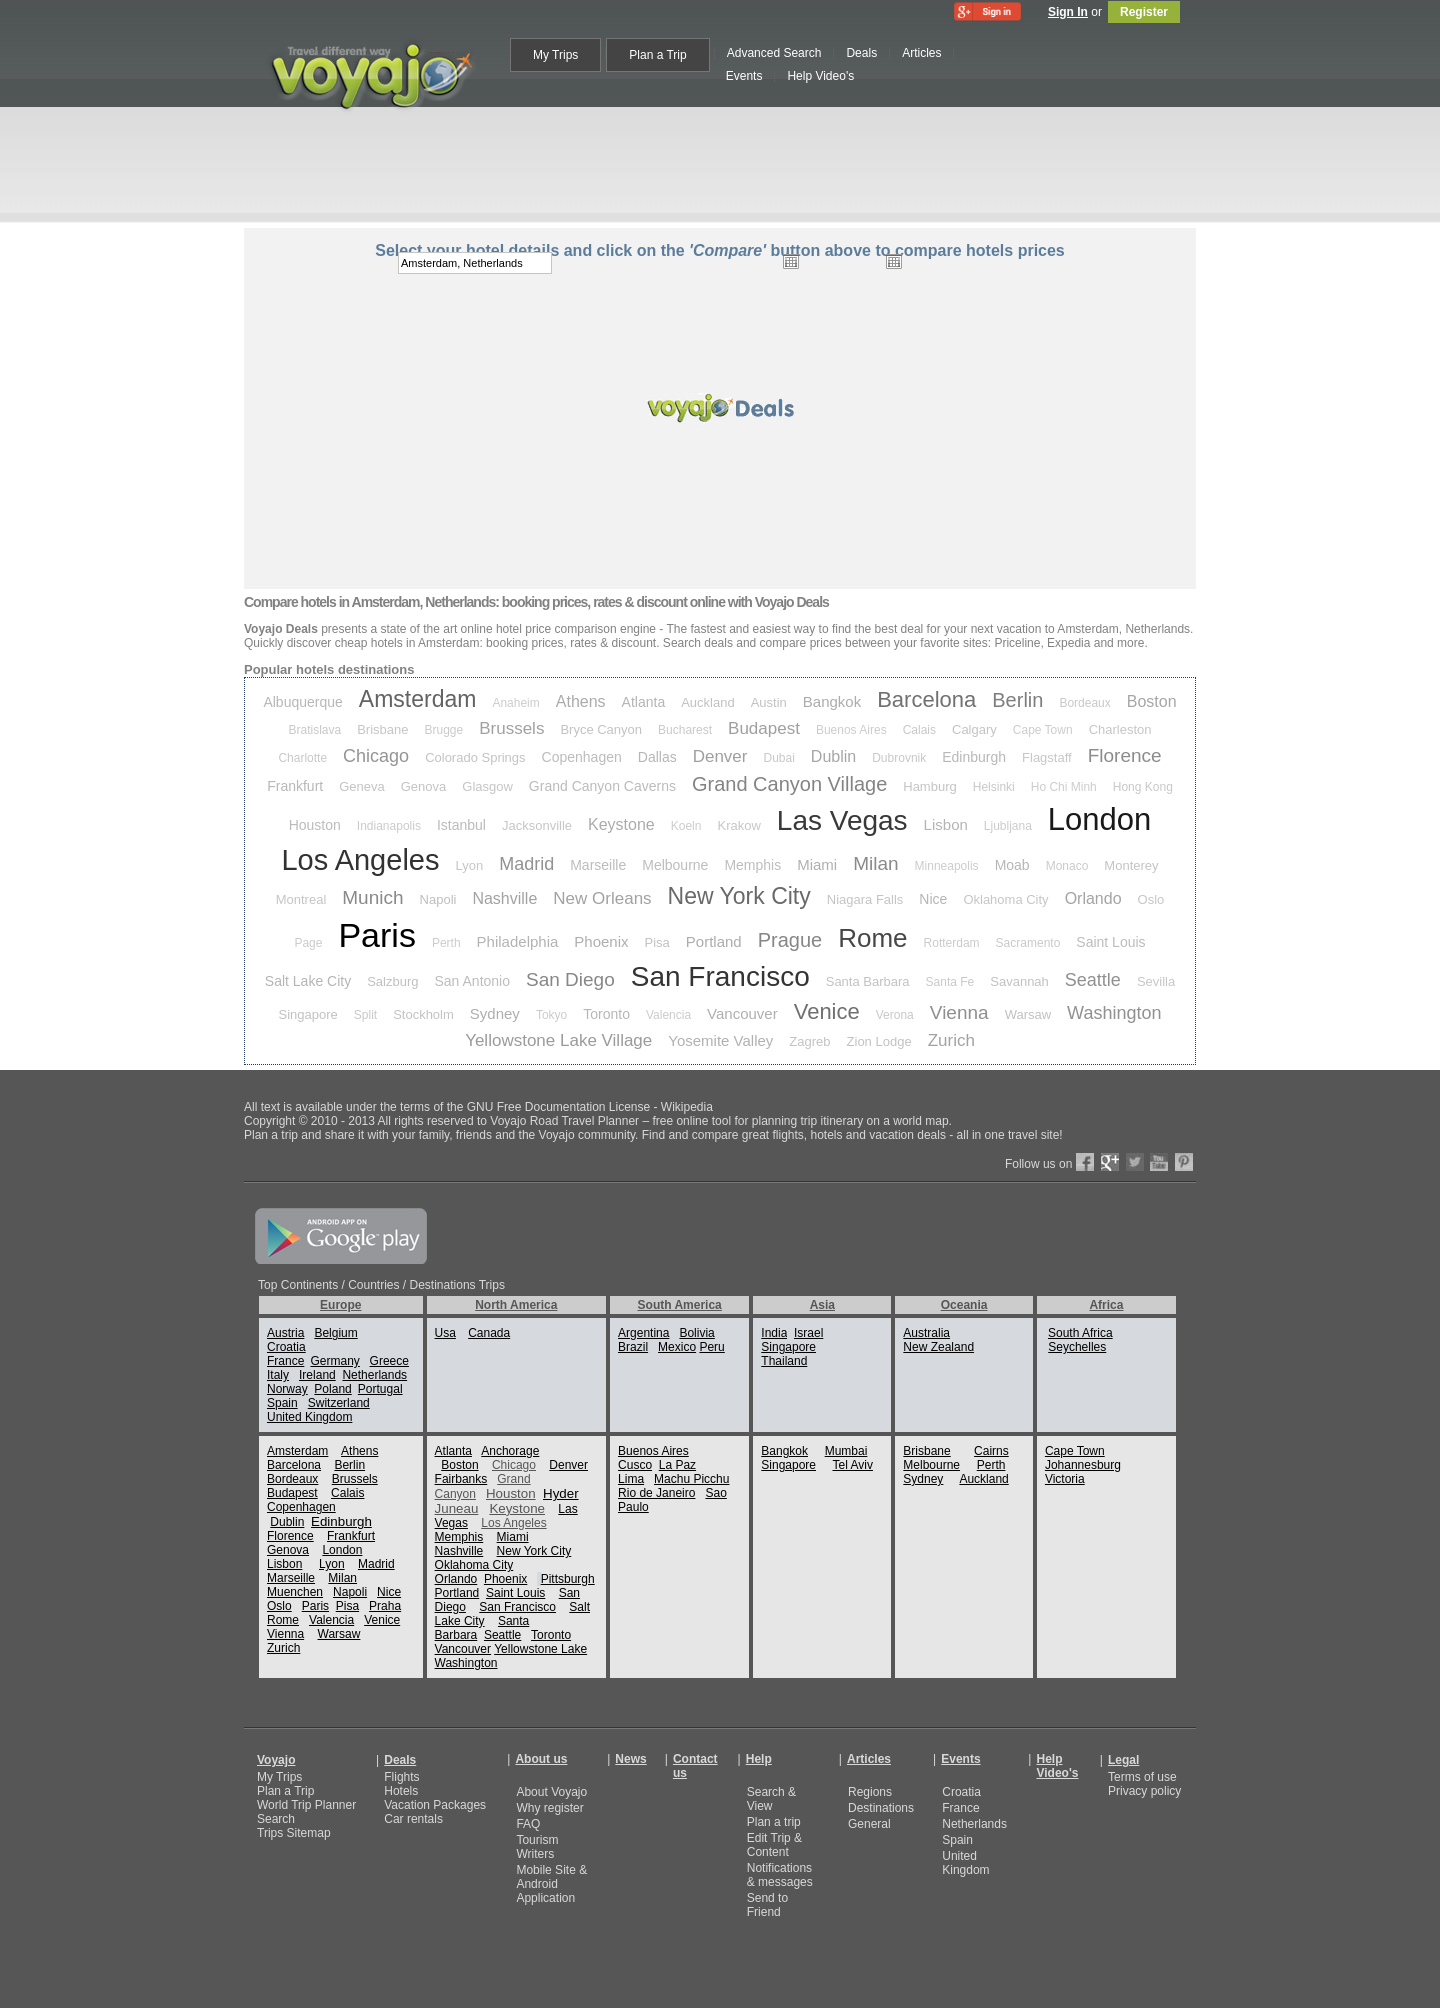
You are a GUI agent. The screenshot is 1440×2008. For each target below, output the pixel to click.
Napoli (438, 899)
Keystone (621, 824)
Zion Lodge (879, 1041)
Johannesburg (1083, 1465)
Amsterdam (418, 699)
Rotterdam (952, 943)
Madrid (526, 864)
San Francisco (720, 976)
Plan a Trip (285, 1791)
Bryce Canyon (601, 729)
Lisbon (946, 824)
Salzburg (392, 981)
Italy (278, 1375)
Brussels (511, 728)
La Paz (677, 1465)
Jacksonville (537, 825)
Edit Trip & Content (774, 1845)
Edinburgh (974, 757)
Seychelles (1077, 1347)
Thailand (784, 1361)
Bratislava (315, 730)
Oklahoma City (1005, 899)
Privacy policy (1144, 1791)
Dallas (657, 757)
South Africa (1080, 1333)
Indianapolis (389, 826)
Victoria (1065, 1479)
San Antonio (473, 981)
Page (308, 943)
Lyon (469, 865)
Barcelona (926, 699)
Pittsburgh (568, 1579)
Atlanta (644, 702)
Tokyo (551, 1015)
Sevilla (1156, 981)
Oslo (1151, 899)
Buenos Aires (851, 730)
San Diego (570, 979)
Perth (446, 943)
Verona (895, 1015)
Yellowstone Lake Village (558, 1040)
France (285, 1361)
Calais (919, 730)
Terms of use (1142, 1777)
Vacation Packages (435, 1805)
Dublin (833, 756)
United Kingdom (309, 1417)
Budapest (764, 728)
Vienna (959, 1012)
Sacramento (1028, 943)
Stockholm (423, 1014)
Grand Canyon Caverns (602, 786)
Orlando (1093, 898)
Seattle (1093, 980)
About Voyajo (551, 1792)
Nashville (504, 898)
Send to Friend (767, 1905)
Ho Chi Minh (1064, 787)
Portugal (380, 1389)
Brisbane (382, 729)
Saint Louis (1110, 942)
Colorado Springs (475, 757)
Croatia (286, 1347)
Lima (631, 1479)
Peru (711, 1347)
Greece (389, 1361)
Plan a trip (774, 1822)
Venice (827, 1011)
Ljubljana (1008, 826)
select (1003, 263)
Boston (1152, 701)
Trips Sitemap (294, 1833)
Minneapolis (947, 866)
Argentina (643, 1333)
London (1099, 819)
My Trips (279, 1777)
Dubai (778, 758)
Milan (875, 863)
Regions (870, 1792)
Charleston (1120, 729)
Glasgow (487, 786)
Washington (1114, 1013)
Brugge (444, 730)
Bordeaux (1084, 703)
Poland (332, 1389)
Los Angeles (360, 860)
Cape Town (1043, 730)
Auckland (707, 702)
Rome (872, 938)
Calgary (974, 729)
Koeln (686, 826)
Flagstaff (1047, 757)
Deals (400, 1760)
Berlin (1017, 700)
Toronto (606, 1014)
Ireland (317, 1375)
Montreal (301, 899)
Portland (714, 941)
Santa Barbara (868, 981)
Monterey (1131, 865)
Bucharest (685, 730)
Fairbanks (461, 1479)
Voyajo (276, 1760)
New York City (739, 896)
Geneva (362, 786)
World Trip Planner (306, 1805)
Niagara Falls (865, 899)
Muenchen (295, 1592)
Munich (372, 897)
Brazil (633, 1347)
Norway (287, 1389)
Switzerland (339, 1403)
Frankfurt (295, 786)
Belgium (335, 1333)
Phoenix (601, 941)
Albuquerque (302, 702)
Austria (285, 1333)
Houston (315, 825)
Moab (1012, 865)
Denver (720, 756)
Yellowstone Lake (540, 1649)
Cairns (991, 1451)
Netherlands (374, 1375)
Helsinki (994, 787)
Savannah (1019, 981)
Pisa (657, 942)
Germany (334, 1361)
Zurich (951, 1040)
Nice (933, 899)
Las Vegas (842, 820)
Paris (376, 935)
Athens (581, 701)
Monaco (1067, 866)
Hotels (401, 1791)
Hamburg (929, 786)
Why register (549, 1808)
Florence (1125, 755)
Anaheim (515, 703)
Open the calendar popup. (791, 261)
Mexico (677, 1347)
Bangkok (832, 701)
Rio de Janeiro (656, 1493)
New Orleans (602, 898)
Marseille (598, 865)
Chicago (376, 756)
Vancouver (742, 1013)
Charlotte (302, 758)
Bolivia (696, 1333)
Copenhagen (582, 757)
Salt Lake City (308, 981)
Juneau (457, 1508)
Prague (790, 940)
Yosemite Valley (720, 1040)
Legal (1123, 1760)
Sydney (495, 1013)
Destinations (881, 1808)
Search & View (771, 1799)
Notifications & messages (780, 1875)
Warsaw (1028, 1014)
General (869, 1824)
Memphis (752, 865)
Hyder (561, 1493)
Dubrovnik (899, 758)
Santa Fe (950, 982)
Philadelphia (518, 941)
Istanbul (461, 825)
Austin (769, 702)
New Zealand (938, 1347)
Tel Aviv (852, 1465)
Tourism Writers (537, 1847)
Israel (808, 1333)
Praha (385, 1606)
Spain (282, 1403)
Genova (424, 786)
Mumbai (846, 1451)
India (774, 1333)
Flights (401, 1777)
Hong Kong (1143, 787)
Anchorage (510, 1451)
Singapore (308, 1014)
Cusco (635, 1465)
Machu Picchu (691, 1479)
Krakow (738, 825)
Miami (817, 864)
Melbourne (675, 865)
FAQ (528, 1824)
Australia (926, 1333)
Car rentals (413, 1819)
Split (365, 1015)
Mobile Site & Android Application (551, 1884)
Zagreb (809, 1041)
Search (276, 1819)
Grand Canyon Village (789, 784)
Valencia (668, 1015)
